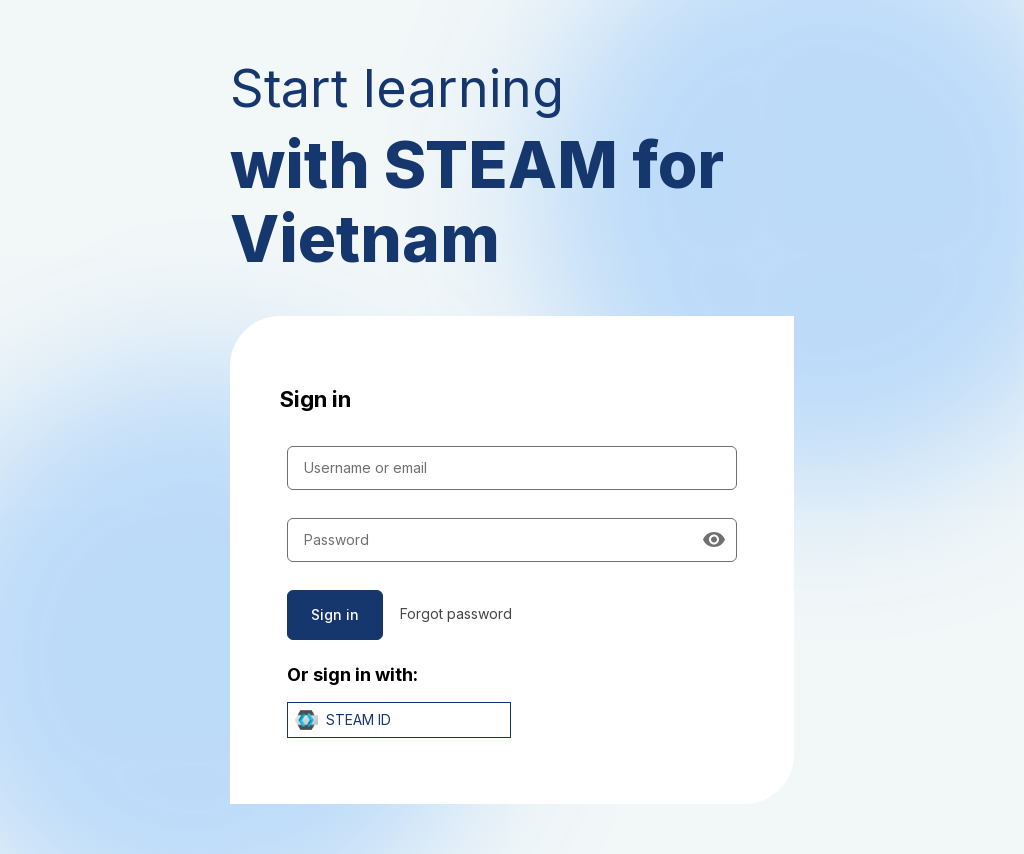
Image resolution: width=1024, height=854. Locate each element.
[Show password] (714, 540)
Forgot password (456, 613)
